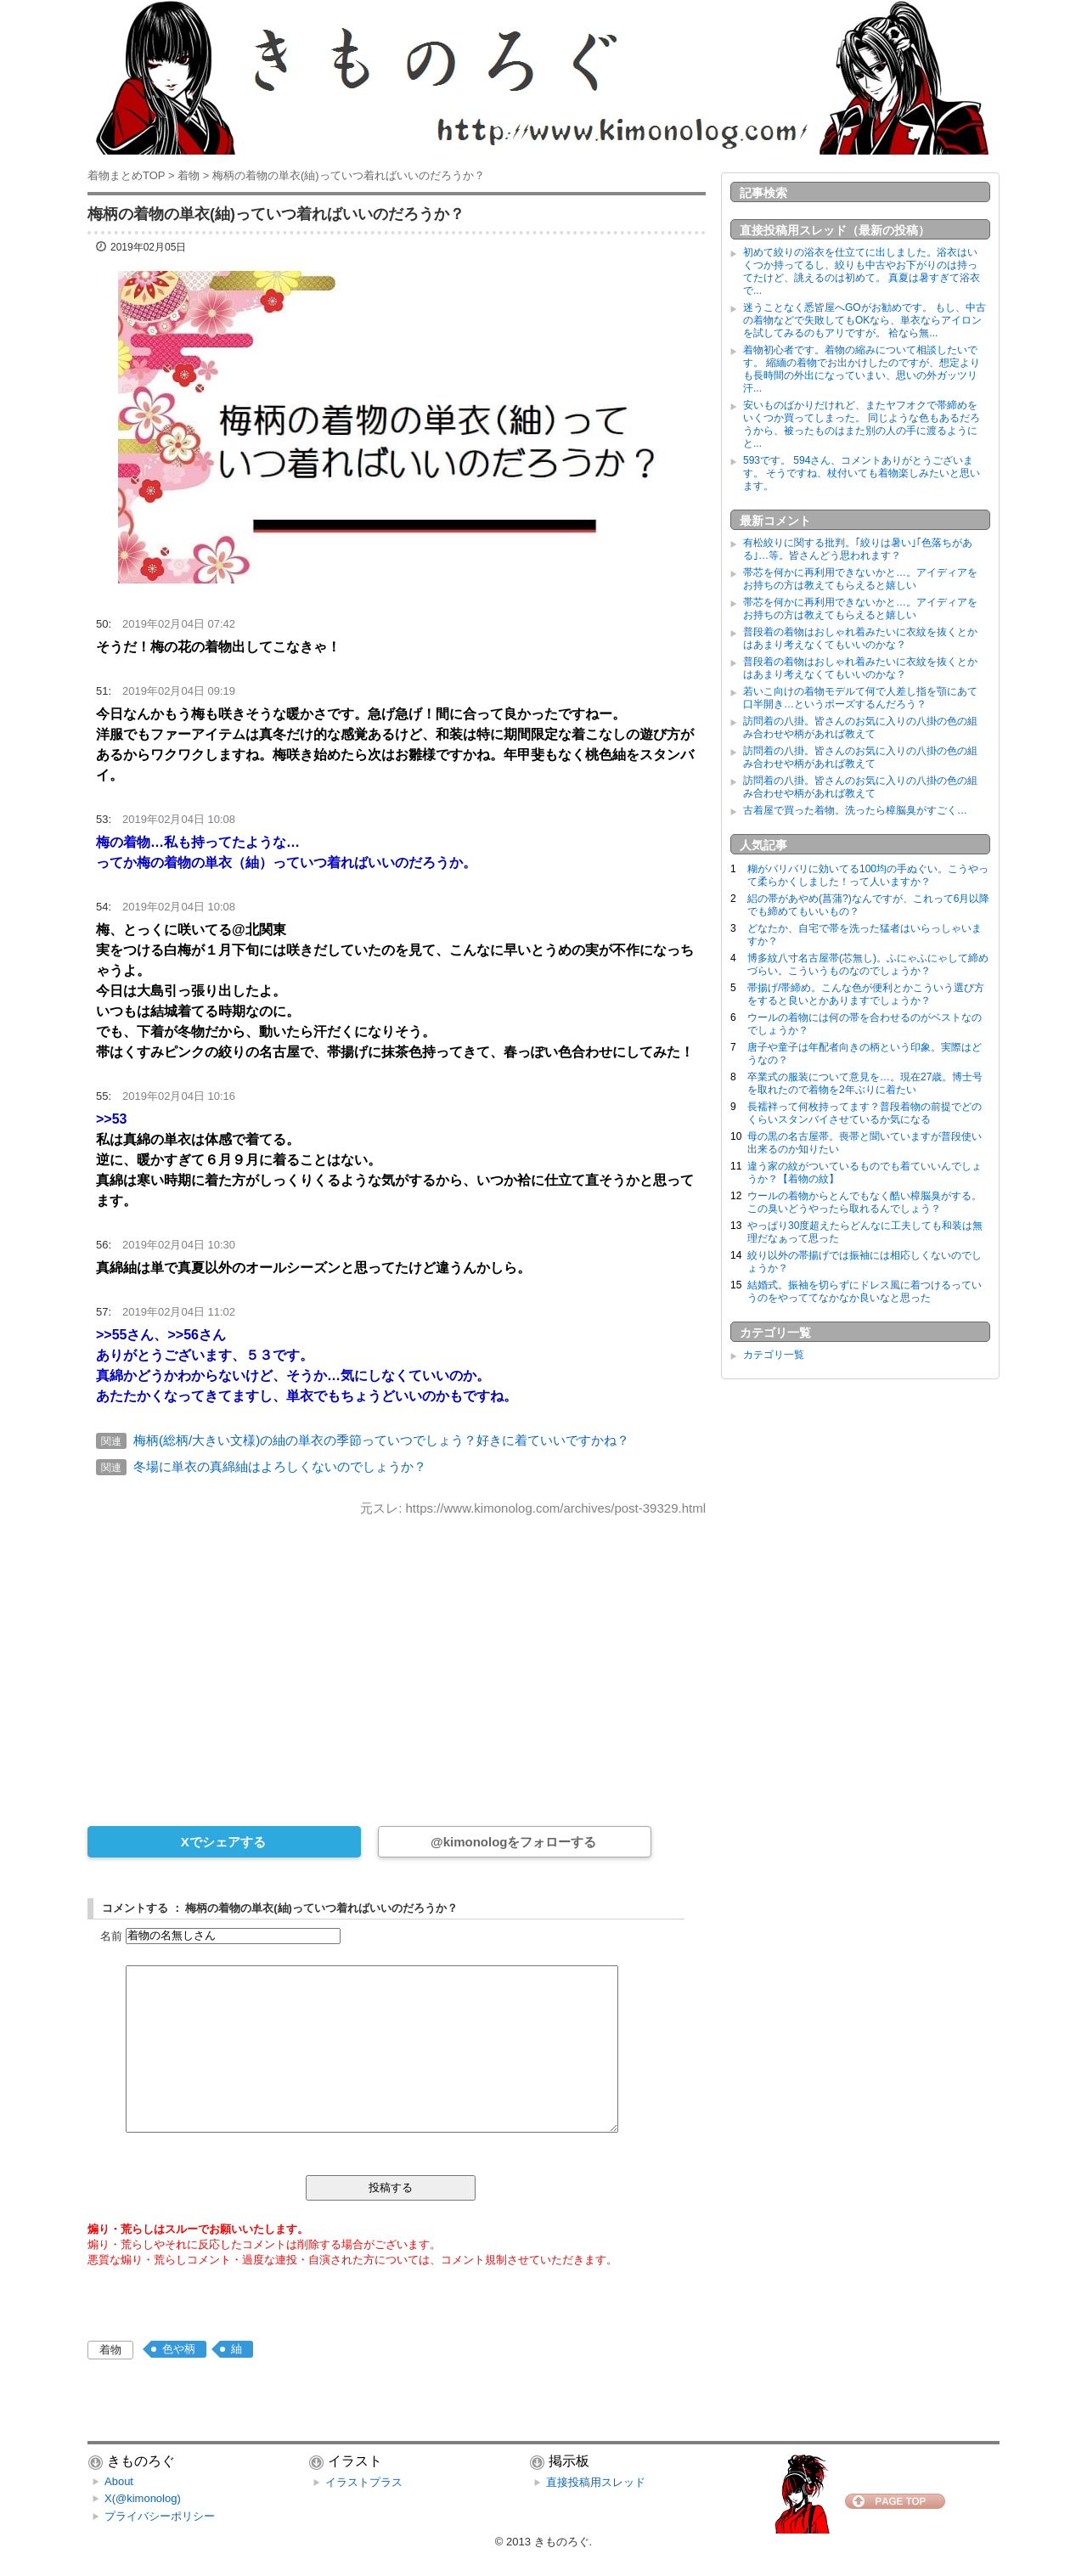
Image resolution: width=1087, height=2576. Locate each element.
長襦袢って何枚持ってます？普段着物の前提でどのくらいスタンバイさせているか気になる (864, 1113)
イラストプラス (364, 2482)
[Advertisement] (396, 1659)
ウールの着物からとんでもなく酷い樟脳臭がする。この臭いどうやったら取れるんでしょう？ (864, 1202)
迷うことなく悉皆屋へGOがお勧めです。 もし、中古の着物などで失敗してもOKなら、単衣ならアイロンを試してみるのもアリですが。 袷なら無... (864, 320)
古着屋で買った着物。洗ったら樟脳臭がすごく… (855, 810)
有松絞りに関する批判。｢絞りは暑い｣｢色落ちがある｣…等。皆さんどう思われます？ (857, 549)
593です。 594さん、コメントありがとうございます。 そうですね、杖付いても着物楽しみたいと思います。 (861, 473)
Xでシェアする (223, 1842)
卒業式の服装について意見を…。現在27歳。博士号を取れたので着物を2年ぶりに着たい (865, 1083)
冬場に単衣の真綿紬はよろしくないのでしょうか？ (279, 1466)
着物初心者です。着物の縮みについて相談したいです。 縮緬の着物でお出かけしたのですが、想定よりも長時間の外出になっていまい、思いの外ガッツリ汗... (861, 369)
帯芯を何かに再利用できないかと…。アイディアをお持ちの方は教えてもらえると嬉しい (860, 578)
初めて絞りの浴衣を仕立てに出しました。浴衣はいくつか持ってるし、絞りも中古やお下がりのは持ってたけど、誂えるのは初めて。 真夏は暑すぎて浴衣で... (861, 271)
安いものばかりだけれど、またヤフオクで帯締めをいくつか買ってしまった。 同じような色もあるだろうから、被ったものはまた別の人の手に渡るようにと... (861, 424)
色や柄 (178, 2348)
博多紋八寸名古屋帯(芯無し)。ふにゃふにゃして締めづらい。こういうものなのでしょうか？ (867, 964)
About (118, 2481)
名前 (111, 1935)
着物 (110, 2349)
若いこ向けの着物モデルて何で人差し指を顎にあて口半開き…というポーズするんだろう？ (860, 697)
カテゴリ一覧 (773, 1355)
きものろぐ (561, 2541)
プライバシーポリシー (159, 2516)
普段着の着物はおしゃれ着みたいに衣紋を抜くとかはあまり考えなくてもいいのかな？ (860, 638)
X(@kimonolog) (142, 2498)
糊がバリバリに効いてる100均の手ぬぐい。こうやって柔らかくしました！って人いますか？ (867, 875)
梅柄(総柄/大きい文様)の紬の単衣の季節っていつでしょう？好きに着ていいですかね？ (381, 1440)
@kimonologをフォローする (513, 1842)
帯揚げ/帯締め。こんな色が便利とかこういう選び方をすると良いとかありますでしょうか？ (865, 994)
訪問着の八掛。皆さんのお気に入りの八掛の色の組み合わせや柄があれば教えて (860, 727)
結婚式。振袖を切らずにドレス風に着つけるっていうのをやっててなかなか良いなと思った (864, 1291)
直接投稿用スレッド (595, 2482)
